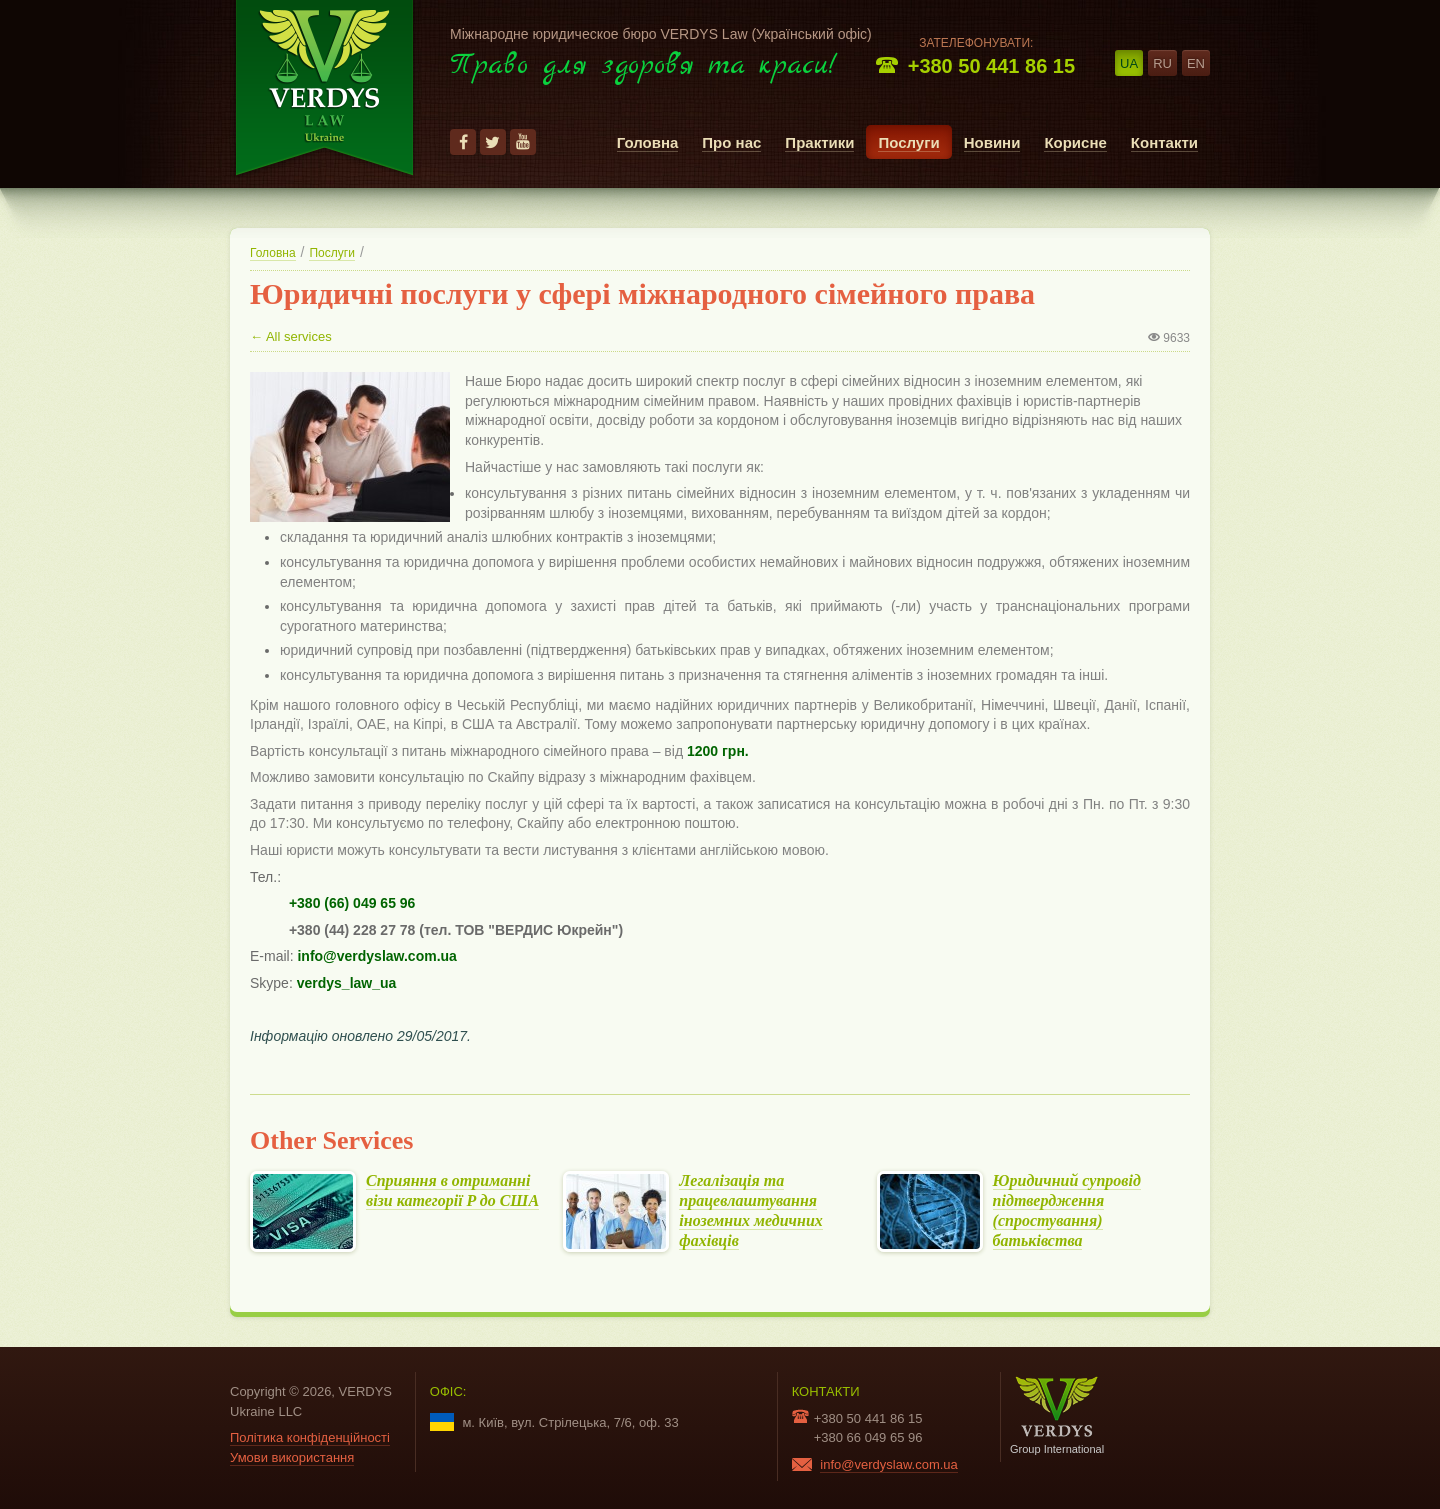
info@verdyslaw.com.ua (888, 1464)
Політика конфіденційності (310, 1437)
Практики (819, 142)
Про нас (731, 142)
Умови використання (292, 1457)
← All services (291, 336)
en (1196, 63)
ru (1162, 63)
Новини (992, 142)
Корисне (1075, 142)
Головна (648, 142)
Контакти (1164, 142)
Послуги (908, 142)
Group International (1057, 1415)
